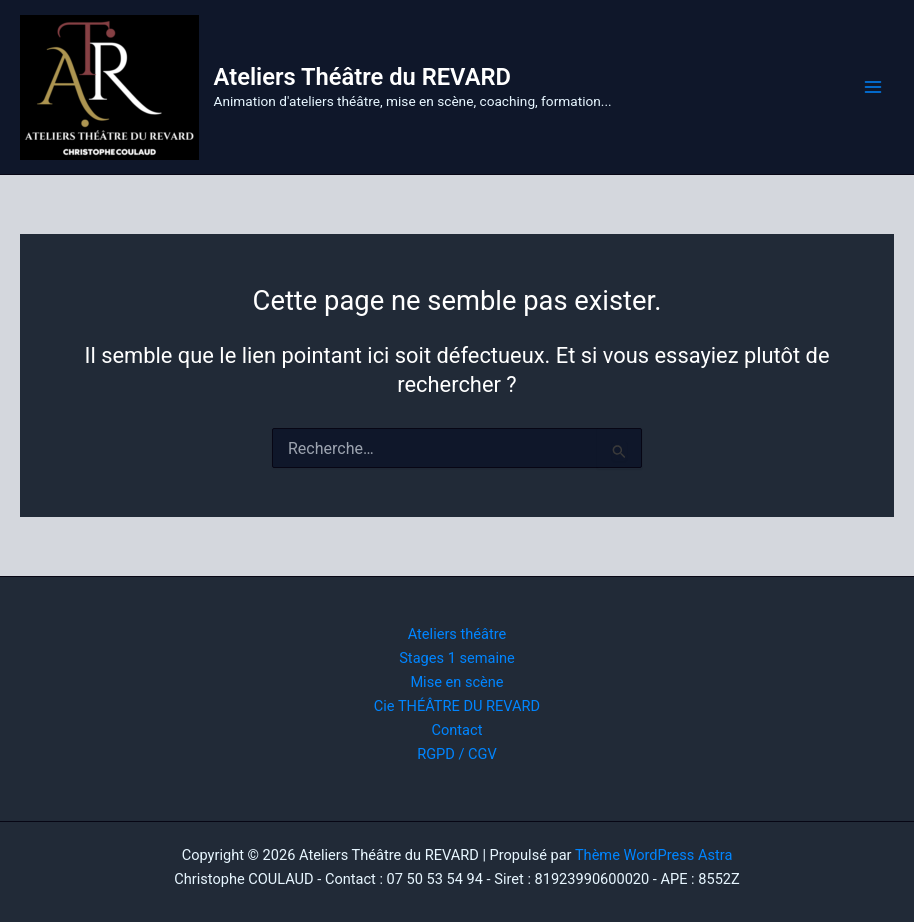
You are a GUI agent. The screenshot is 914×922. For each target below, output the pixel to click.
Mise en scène (456, 682)
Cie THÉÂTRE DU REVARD (457, 706)
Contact (457, 730)
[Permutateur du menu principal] (873, 87)
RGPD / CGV (457, 754)
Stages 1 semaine (457, 658)
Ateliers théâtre (457, 634)
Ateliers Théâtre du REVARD (362, 77)
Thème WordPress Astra (653, 855)
